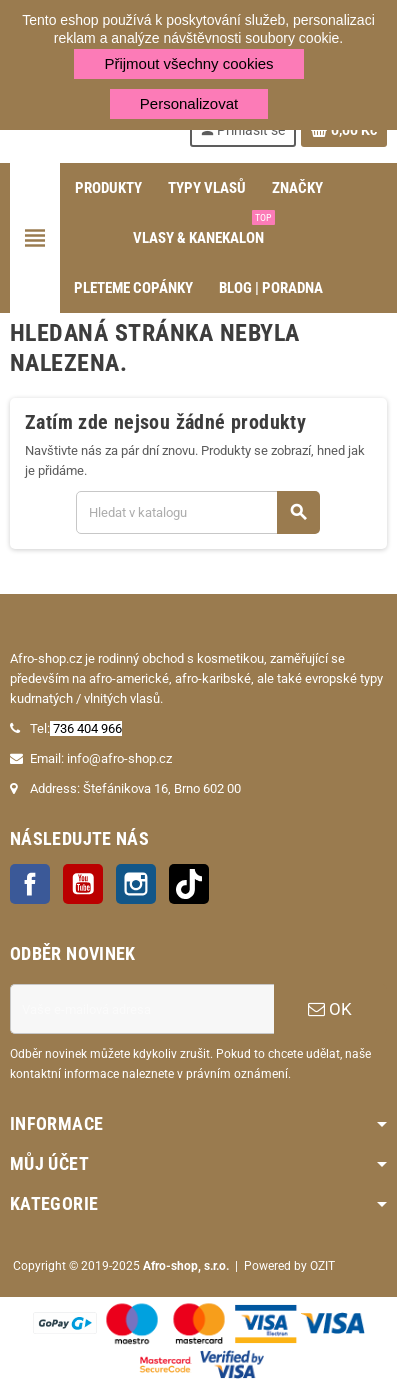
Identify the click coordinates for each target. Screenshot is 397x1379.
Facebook (30, 884)
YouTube (83, 884)
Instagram (136, 884)
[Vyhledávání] (197, 512)
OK (330, 1009)
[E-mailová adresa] (142, 1009)
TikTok (189, 884)
